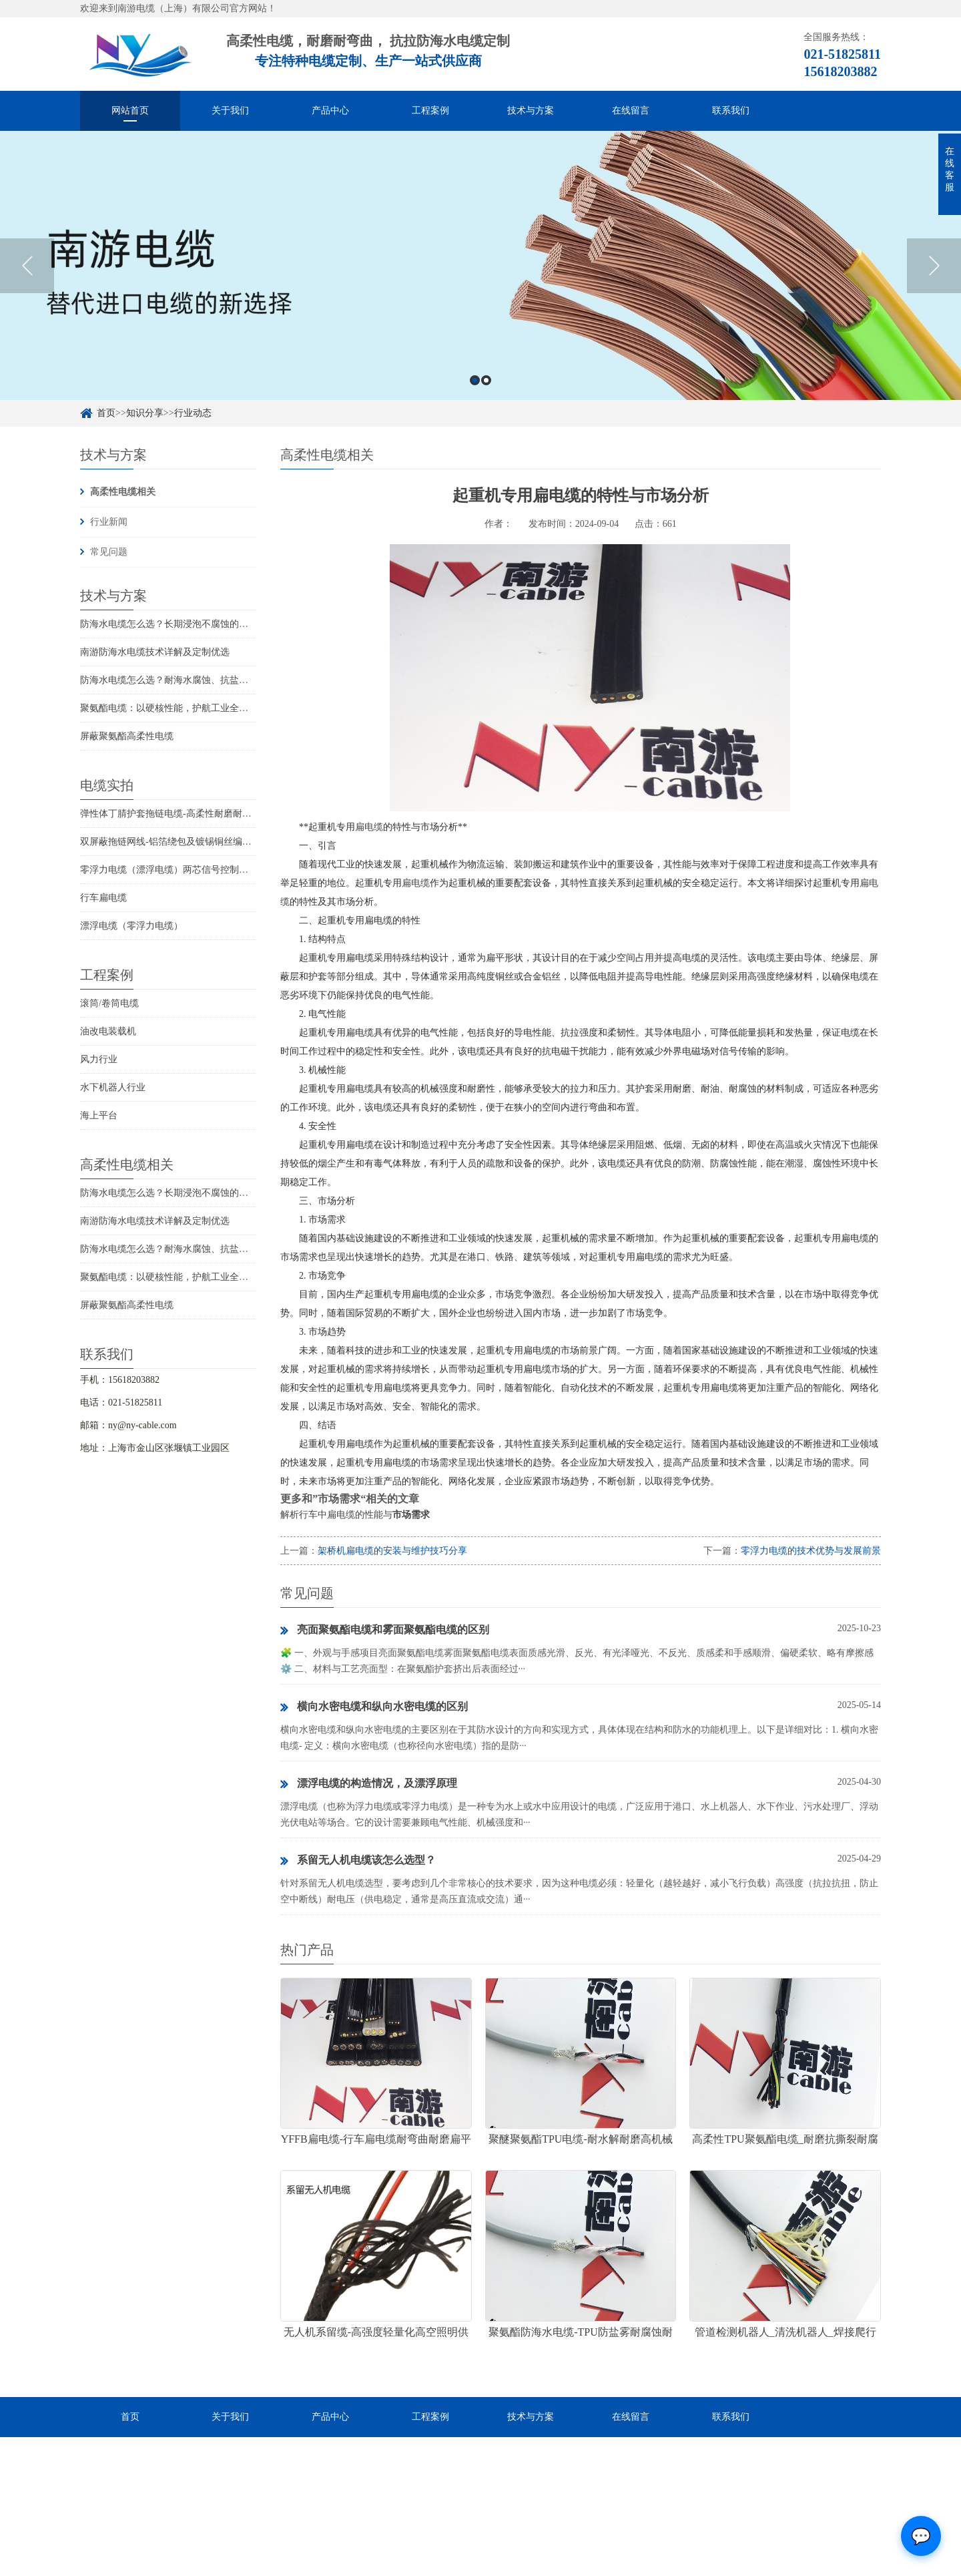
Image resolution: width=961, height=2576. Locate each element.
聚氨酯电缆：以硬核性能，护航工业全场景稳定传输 (187, 708)
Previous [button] (27, 285)
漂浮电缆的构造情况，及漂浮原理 (368, 1784)
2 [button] (486, 400)
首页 (130, 2417)
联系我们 (730, 110)
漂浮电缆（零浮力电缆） (131, 926)
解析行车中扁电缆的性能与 (355, 1515)
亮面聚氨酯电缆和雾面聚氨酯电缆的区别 (384, 1630)
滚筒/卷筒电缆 (109, 1003)
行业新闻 (108, 522)
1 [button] (474, 400)
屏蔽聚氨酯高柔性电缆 (127, 736)
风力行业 (98, 1059)
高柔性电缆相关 (122, 492)
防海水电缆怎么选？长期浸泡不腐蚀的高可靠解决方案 (192, 624)
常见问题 (108, 552)
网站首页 (130, 110)
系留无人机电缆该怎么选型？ (358, 1861)
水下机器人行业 (112, 1087)
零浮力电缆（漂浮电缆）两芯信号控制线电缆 (173, 870)
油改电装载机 (108, 1031)
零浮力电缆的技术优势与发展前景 (811, 1551)
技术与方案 (530, 110)
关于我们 (230, 110)
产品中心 (330, 110)
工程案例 (430, 110)
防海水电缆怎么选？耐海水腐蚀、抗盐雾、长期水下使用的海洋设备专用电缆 (239, 680)
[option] (480, 285)
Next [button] (934, 285)
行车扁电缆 (103, 898)
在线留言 (630, 110)
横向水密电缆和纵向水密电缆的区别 (374, 1707)
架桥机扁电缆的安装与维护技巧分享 (392, 1551)
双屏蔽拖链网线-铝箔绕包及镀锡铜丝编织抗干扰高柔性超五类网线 (217, 842)
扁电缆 (369, 827)
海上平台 (98, 1115)
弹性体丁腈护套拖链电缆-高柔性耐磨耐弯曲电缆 (180, 814)
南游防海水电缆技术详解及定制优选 (155, 652)
